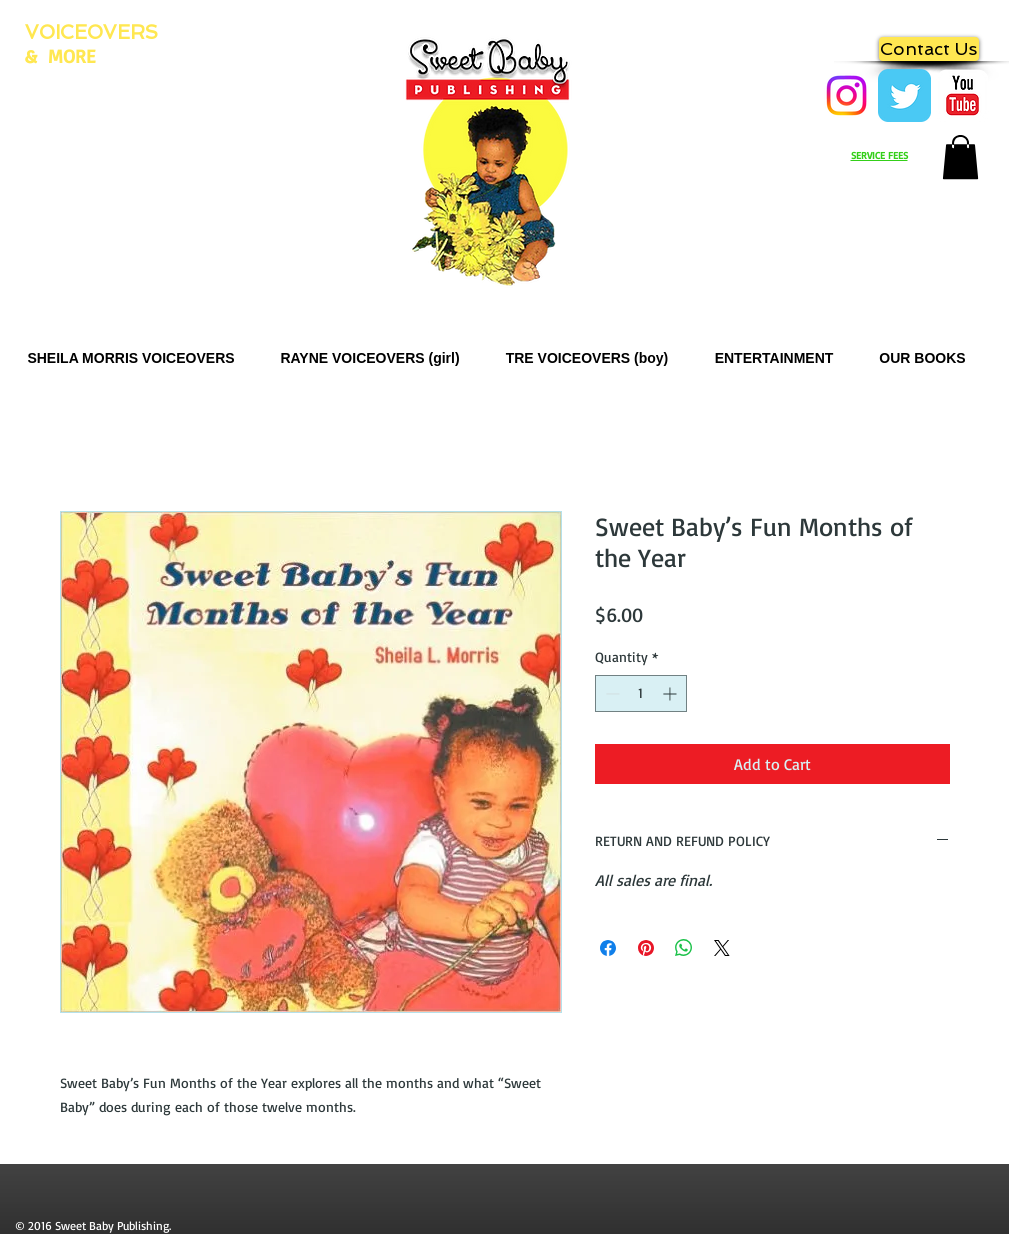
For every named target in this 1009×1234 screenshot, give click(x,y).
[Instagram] (846, 95)
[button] (960, 157)
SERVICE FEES (879, 155)
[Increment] (671, 693)
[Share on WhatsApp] (684, 948)
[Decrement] (610, 693)
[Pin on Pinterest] (646, 948)
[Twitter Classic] (904, 95)
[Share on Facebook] (608, 948)
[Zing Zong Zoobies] (962, 95)
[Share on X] (722, 948)
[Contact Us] (929, 49)
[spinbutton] (641, 693)
